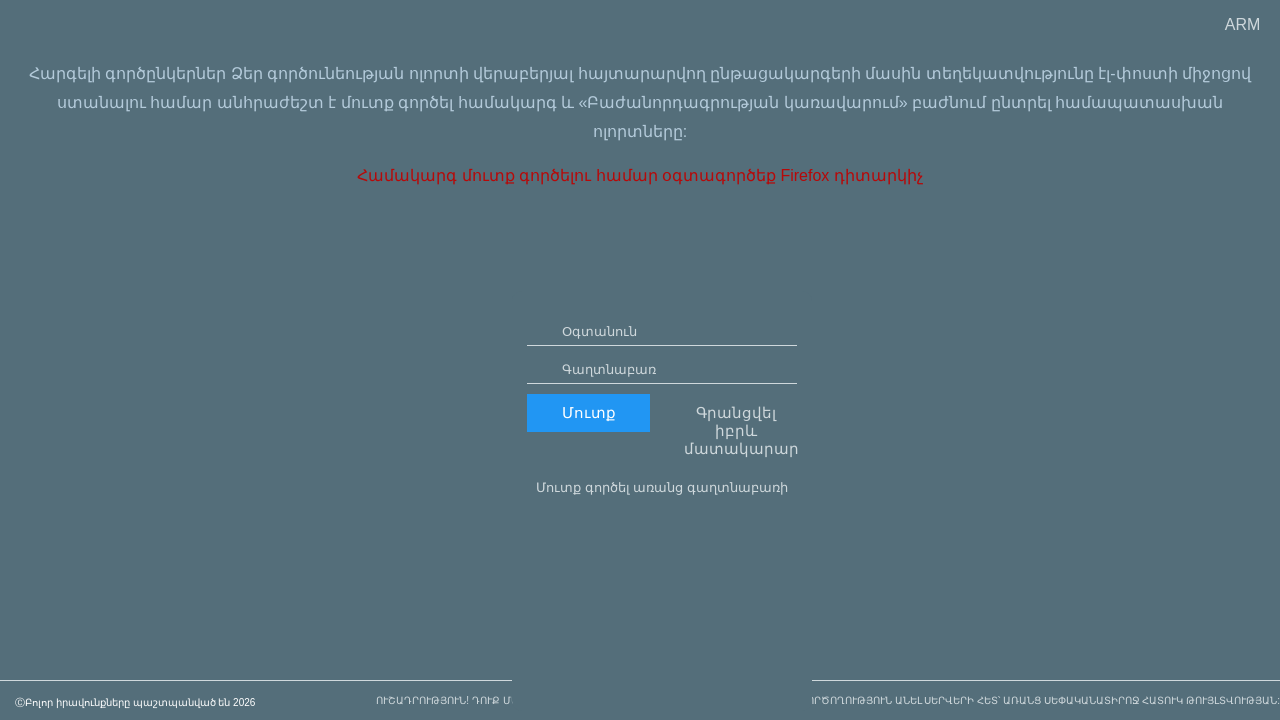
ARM (1243, 24)
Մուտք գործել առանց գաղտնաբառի (662, 545)
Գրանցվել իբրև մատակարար (740, 488)
